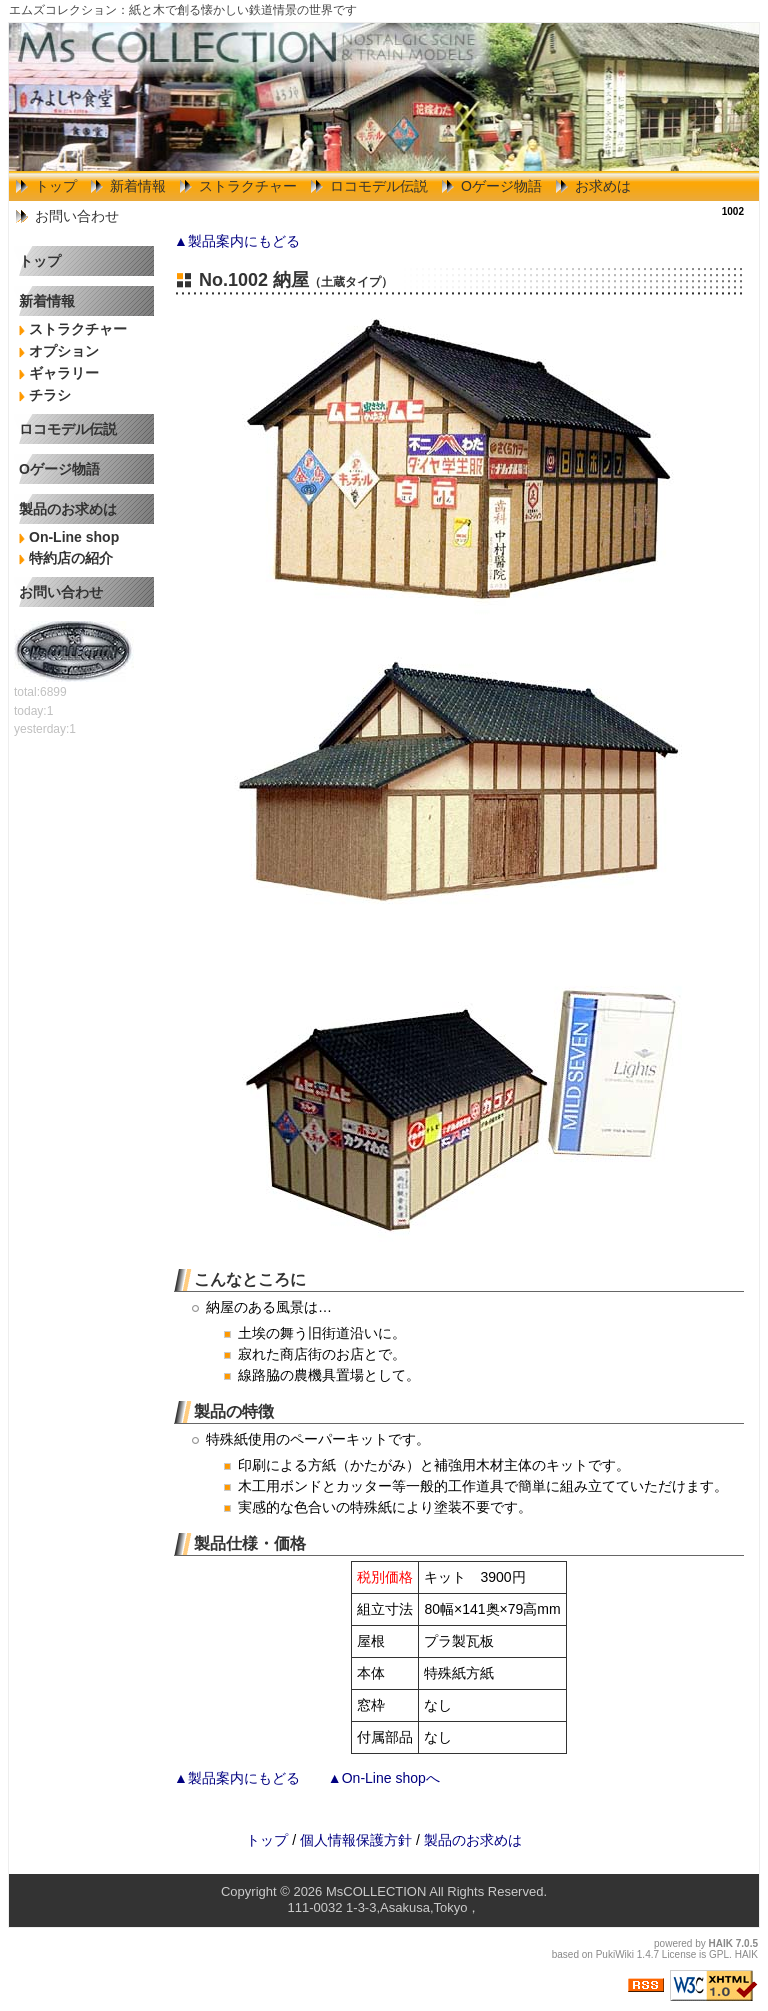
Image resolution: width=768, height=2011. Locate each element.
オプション (64, 351)
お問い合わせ (77, 216)
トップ (56, 186)
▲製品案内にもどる (237, 241)
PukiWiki (615, 1954)
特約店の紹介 (71, 558)
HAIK (721, 1943)
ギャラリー (64, 373)
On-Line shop (74, 537)
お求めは (603, 186)
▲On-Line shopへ (384, 1778)
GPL (719, 1954)
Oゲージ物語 (501, 186)
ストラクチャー (248, 186)
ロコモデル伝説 (379, 186)
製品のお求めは (68, 509)
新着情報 (138, 186)
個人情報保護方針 (356, 1840)
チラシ (50, 395)
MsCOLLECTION (376, 1891)
